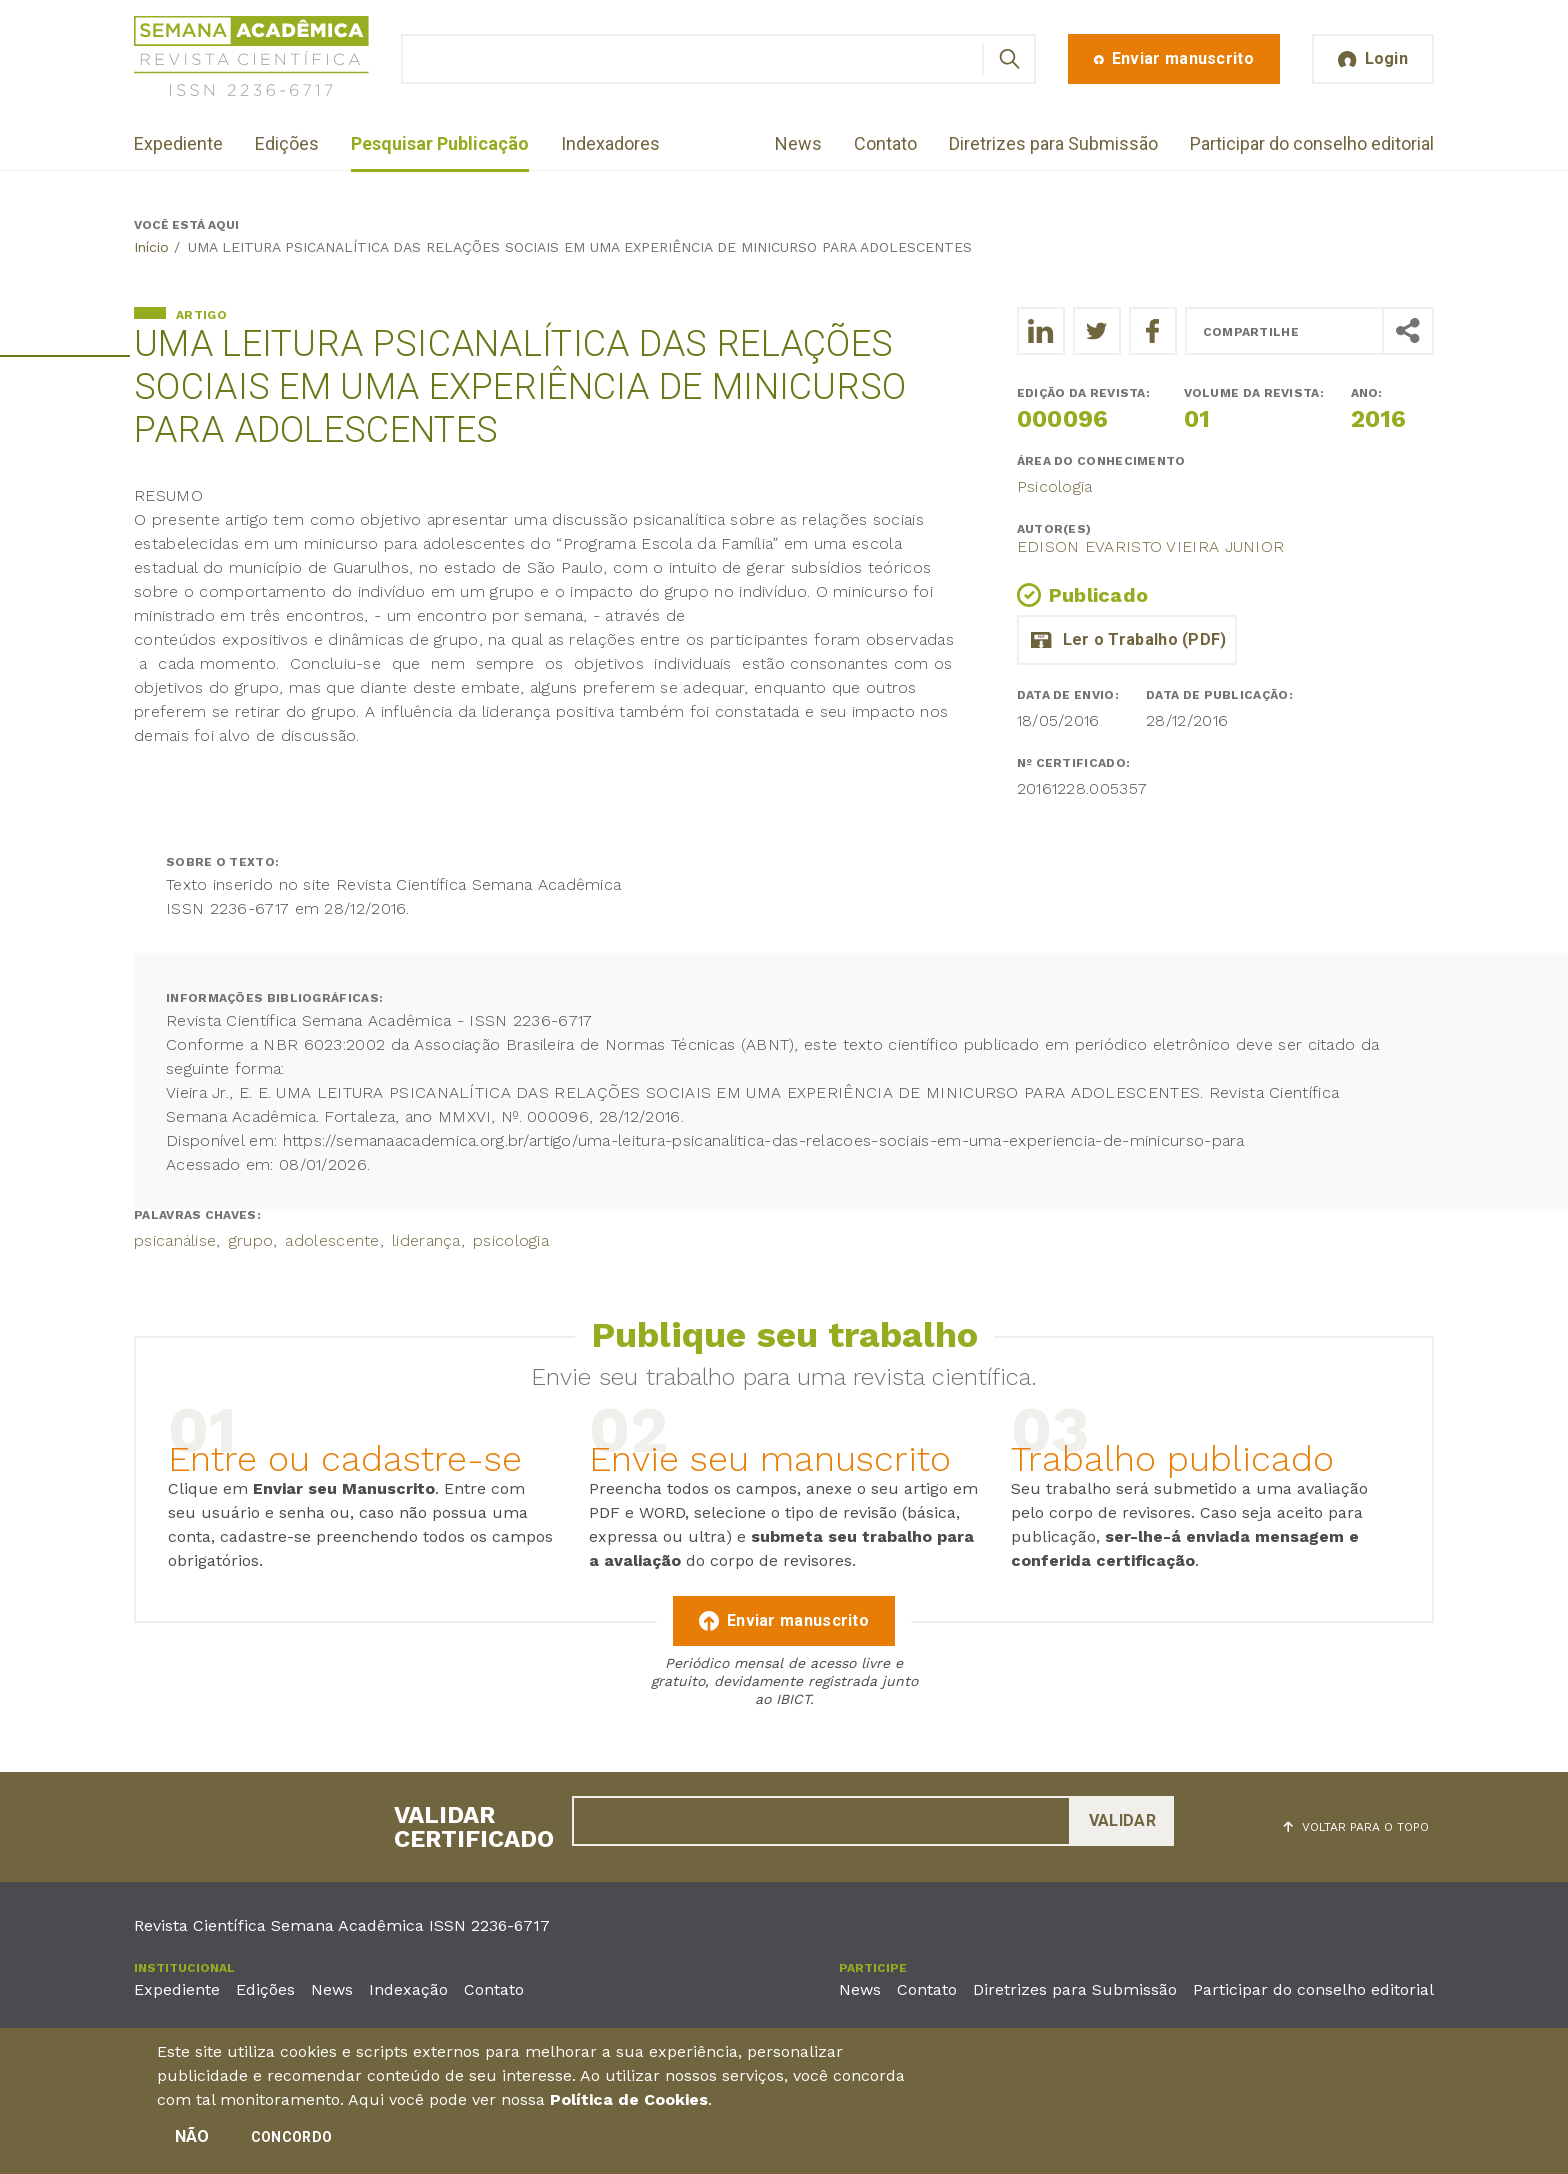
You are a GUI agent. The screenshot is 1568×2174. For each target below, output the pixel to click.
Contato (885, 143)
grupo (251, 1240)
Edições (287, 143)
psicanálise (175, 1240)
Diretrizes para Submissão (1053, 143)
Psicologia (1055, 486)
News (798, 143)
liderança (426, 1240)
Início (151, 247)
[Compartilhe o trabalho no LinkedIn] (1041, 331)
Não (192, 2144)
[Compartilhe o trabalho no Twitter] (1097, 331)
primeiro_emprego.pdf (1127, 640)
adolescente (332, 1240)
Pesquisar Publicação (440, 143)
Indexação (408, 1989)
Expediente (178, 143)
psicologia (511, 1240)
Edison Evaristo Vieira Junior (1151, 546)
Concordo (291, 2145)
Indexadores (610, 143)
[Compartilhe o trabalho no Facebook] (1153, 331)
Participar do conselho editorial (1312, 143)
